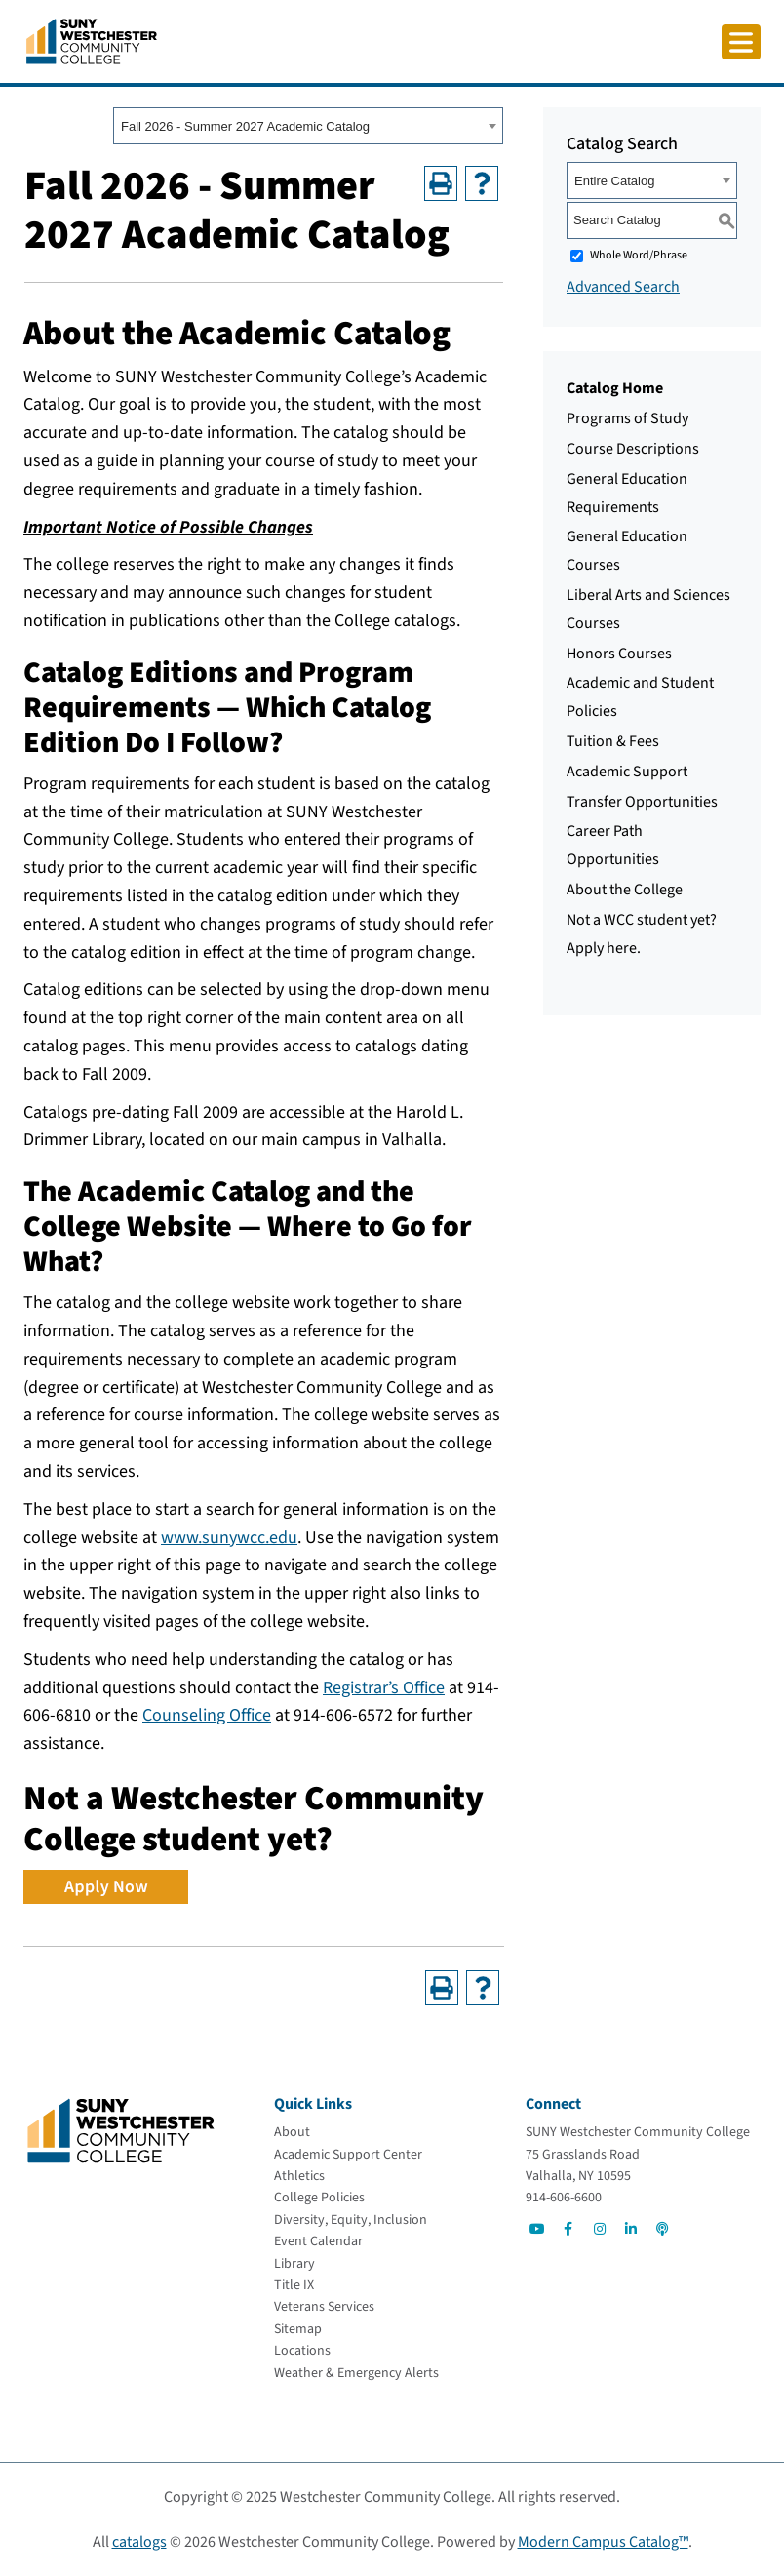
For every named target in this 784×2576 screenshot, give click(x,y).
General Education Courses (627, 550)
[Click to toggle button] (741, 41)
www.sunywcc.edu (229, 1538)
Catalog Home (615, 388)
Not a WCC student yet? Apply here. (642, 934)
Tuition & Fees (613, 741)
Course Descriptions (633, 448)
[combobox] (308, 125)
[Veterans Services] (324, 2307)
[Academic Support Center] (348, 2154)
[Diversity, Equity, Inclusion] (350, 2220)
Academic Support (627, 771)
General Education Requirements (627, 493)
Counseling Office (206, 1715)
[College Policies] (319, 2197)
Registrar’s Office (384, 1688)
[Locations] (302, 2350)
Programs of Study (627, 418)
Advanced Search (623, 286)
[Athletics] (299, 2176)
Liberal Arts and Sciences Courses (648, 609)
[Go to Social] (537, 2228)
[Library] (294, 2264)
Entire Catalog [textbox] (614, 181)
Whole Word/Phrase (638, 255)
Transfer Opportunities (642, 801)
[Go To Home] (91, 40)
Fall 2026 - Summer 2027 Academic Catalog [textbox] (245, 126)
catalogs (139, 2542)
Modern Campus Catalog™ (603, 2542)
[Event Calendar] (318, 2241)
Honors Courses (619, 653)
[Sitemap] (298, 2329)
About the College (625, 889)
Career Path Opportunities (613, 845)
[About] (292, 2132)
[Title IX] (294, 2285)
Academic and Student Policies (640, 697)
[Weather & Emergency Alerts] (356, 2373)
